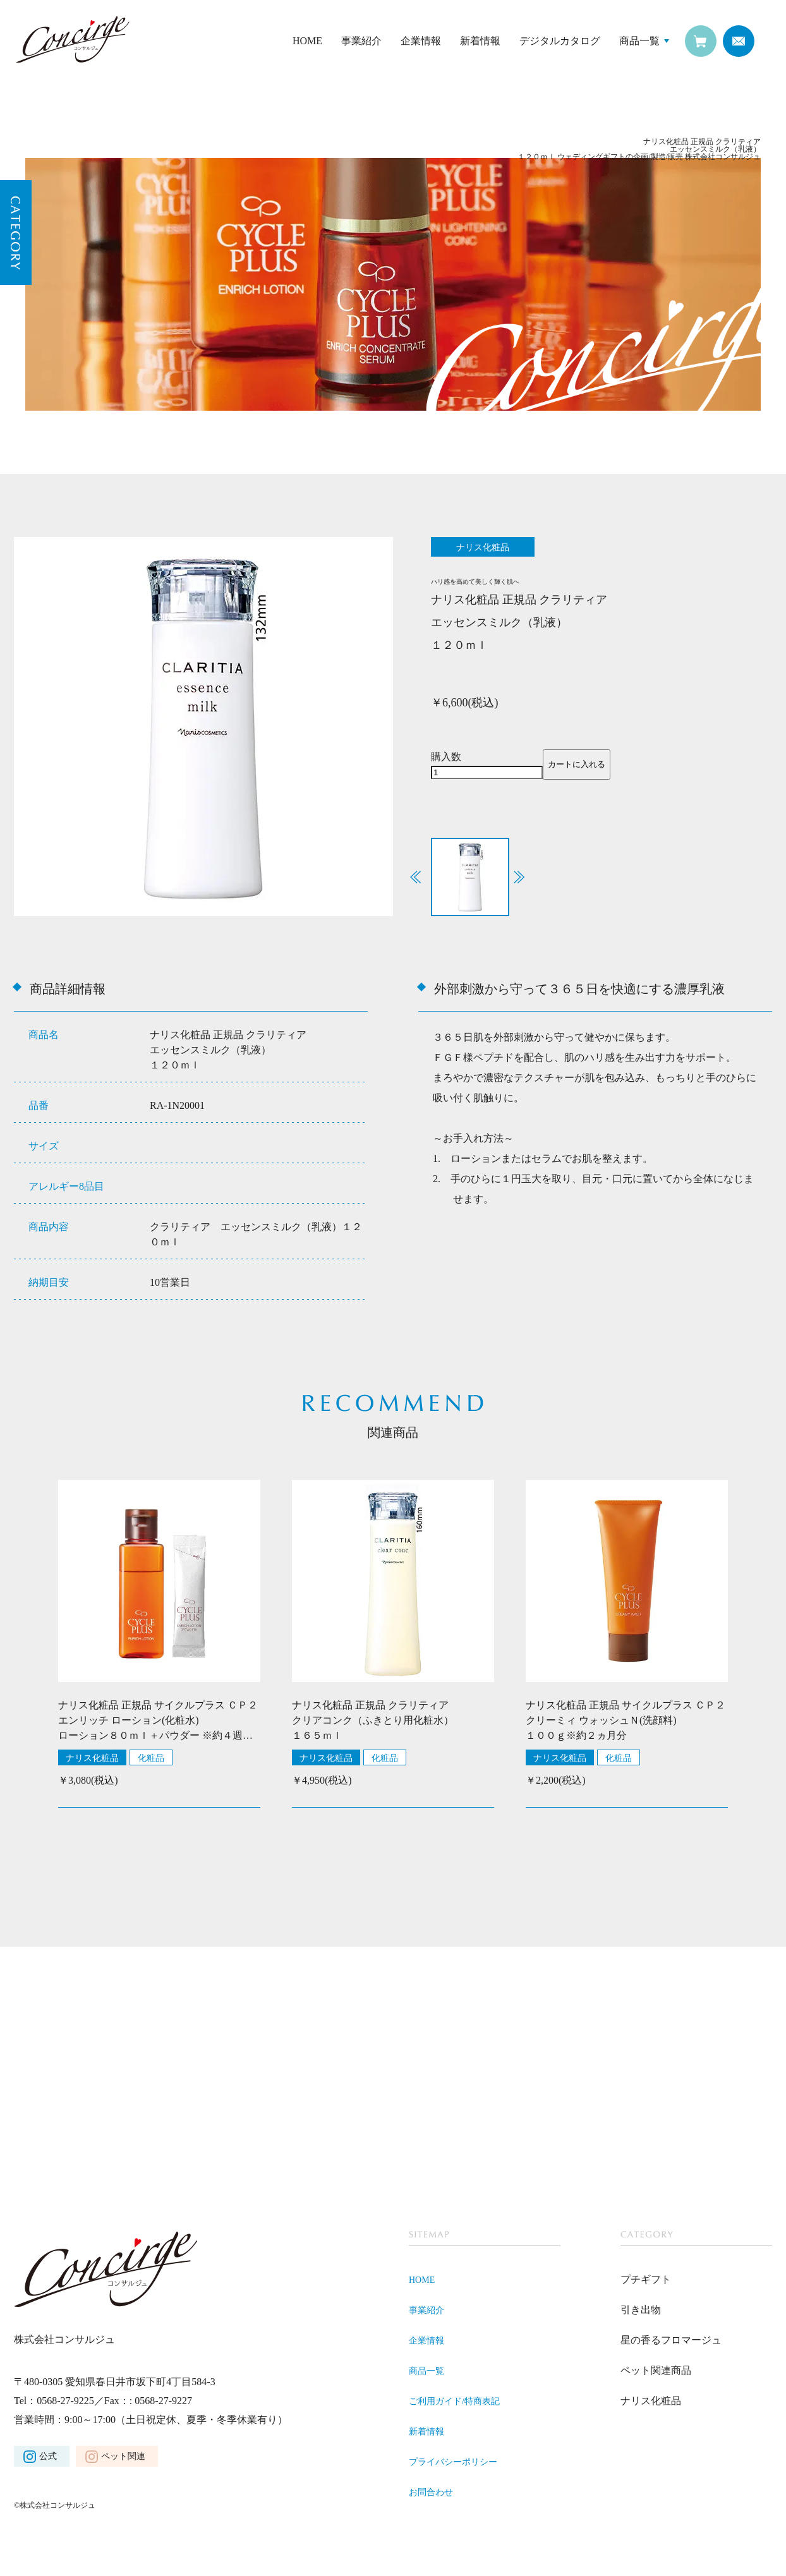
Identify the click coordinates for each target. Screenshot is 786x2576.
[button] (519, 879)
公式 (48, 2458)
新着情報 (480, 40)
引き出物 (640, 2311)
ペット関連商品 (655, 2372)
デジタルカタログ (559, 40)
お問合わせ (434, 2493)
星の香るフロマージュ (671, 2342)
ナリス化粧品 (92, 1760)
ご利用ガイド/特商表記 (460, 2402)
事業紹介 (361, 40)
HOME (307, 40)
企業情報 (421, 40)
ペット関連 (123, 2458)
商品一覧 (639, 40)
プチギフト (645, 2281)
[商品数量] (487, 774)
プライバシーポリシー (459, 2463)
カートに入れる (576, 766)
